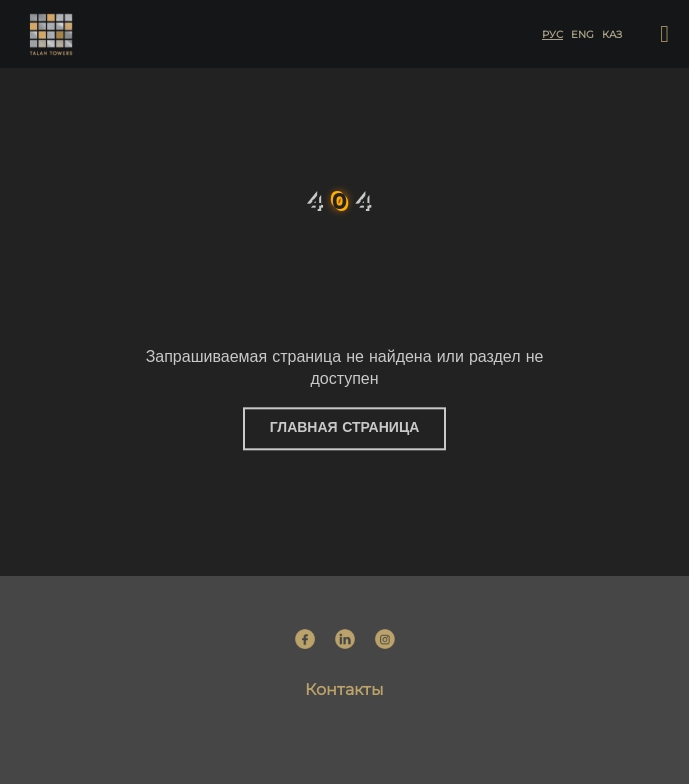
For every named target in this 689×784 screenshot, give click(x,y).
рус (551, 34)
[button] (664, 34)
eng (581, 34)
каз (611, 34)
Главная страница (345, 428)
